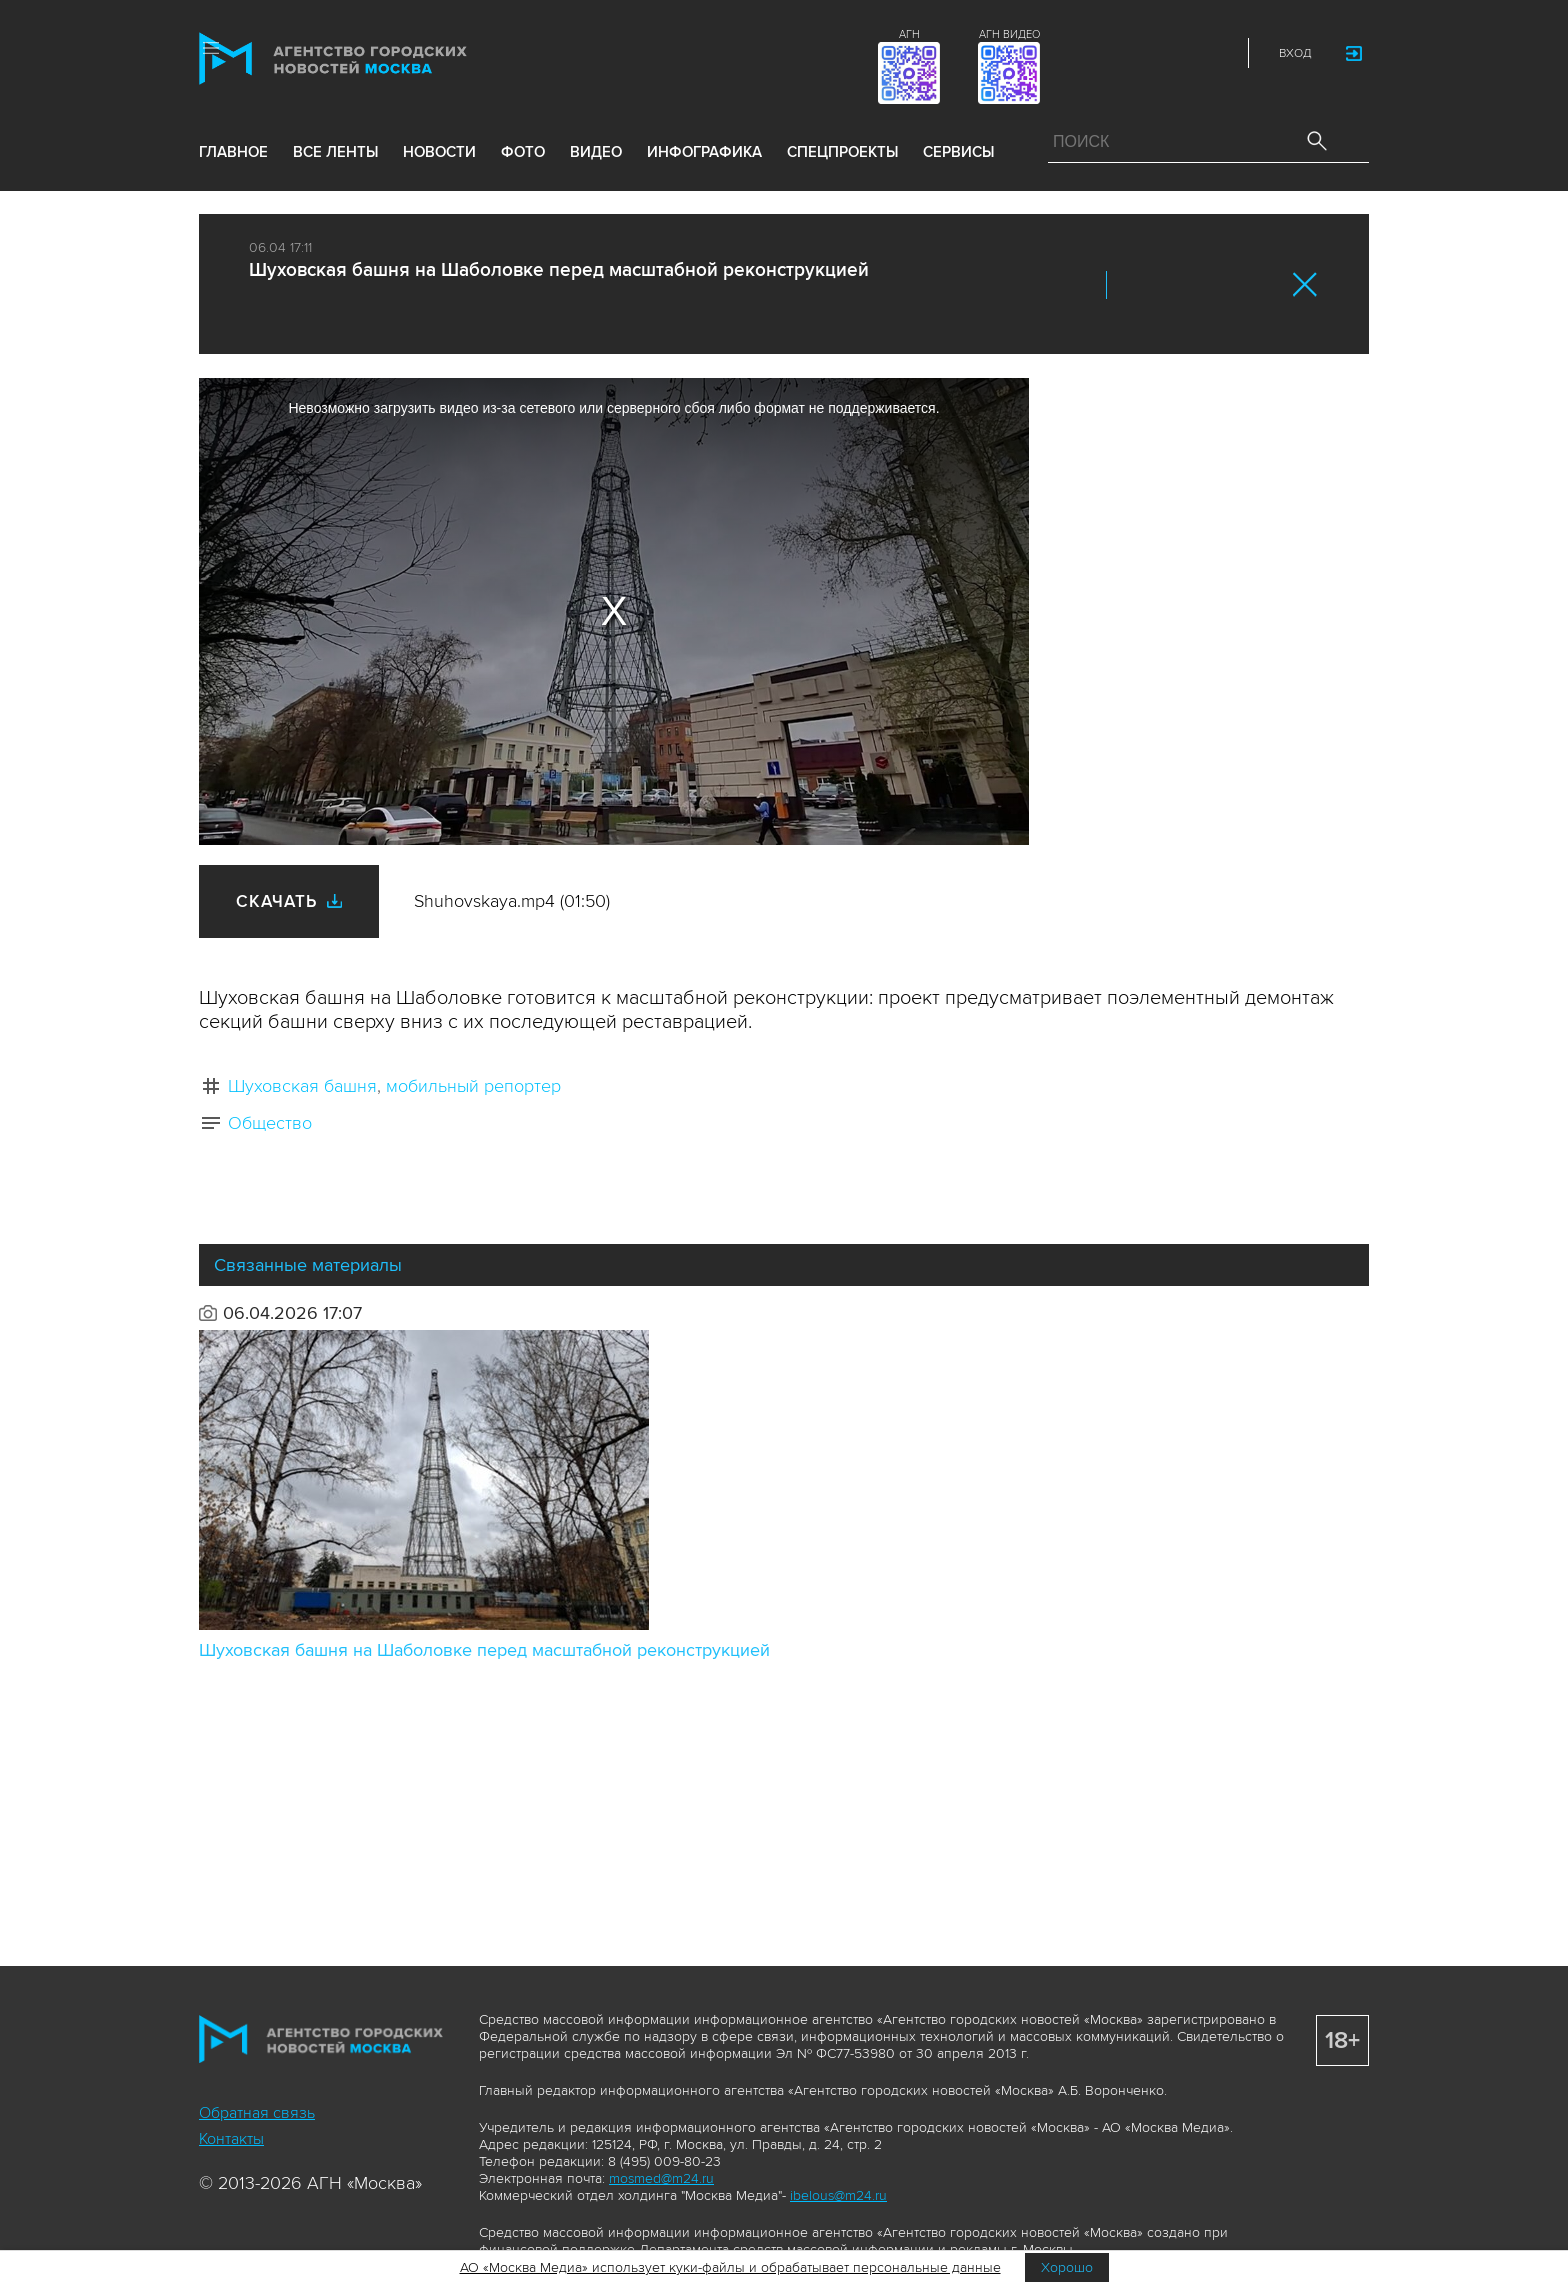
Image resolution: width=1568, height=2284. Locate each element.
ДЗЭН (1084, 53)
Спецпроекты (842, 152)
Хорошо (1067, 2267)
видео (596, 152)
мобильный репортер (473, 1086)
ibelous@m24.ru (838, 2195)
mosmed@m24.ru (661, 2178)
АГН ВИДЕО (1009, 34)
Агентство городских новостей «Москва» (371, 58)
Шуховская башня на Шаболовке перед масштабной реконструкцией (484, 1650)
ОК (1177, 285)
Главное (233, 152)
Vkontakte (1128, 53)
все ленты (335, 152)
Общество (270, 1123)
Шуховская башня (302, 1086)
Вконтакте (1135, 285)
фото (523, 152)
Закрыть (1305, 284)
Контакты (231, 2139)
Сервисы (958, 152)
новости (439, 152)
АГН (909, 34)
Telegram (1172, 53)
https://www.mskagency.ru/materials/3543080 (1261, 285)
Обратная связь (257, 2113)
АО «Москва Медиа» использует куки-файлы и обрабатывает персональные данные (730, 2267)
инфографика (704, 152)
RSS (1216, 53)
